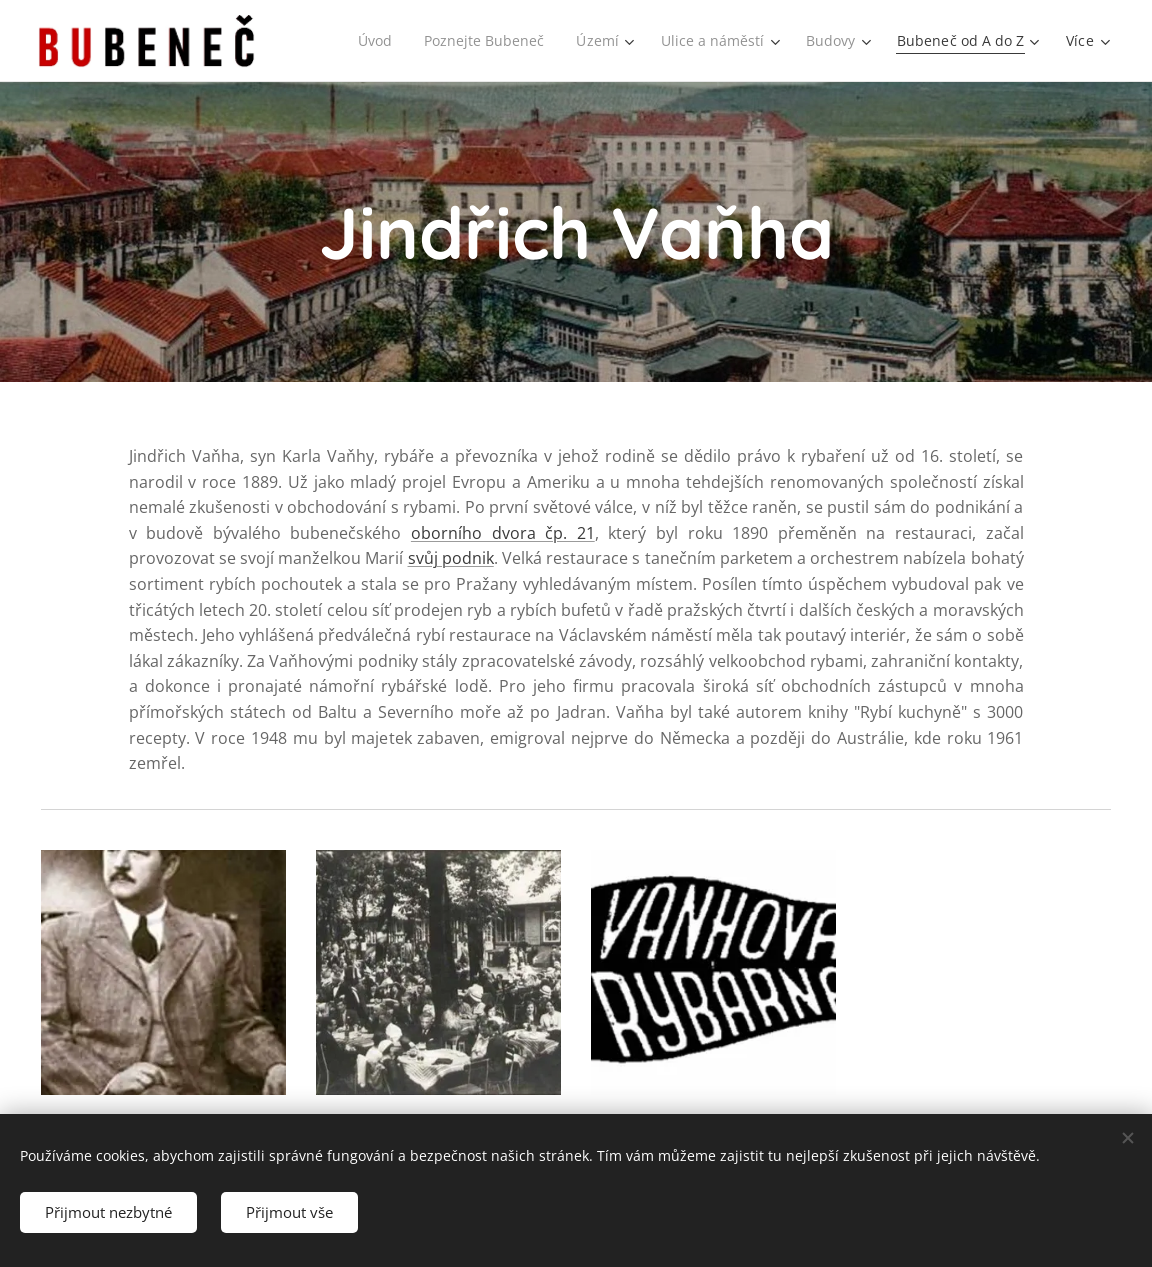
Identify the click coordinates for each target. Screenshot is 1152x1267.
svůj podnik (451, 558)
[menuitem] (365, 41)
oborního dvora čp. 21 (503, 533)
